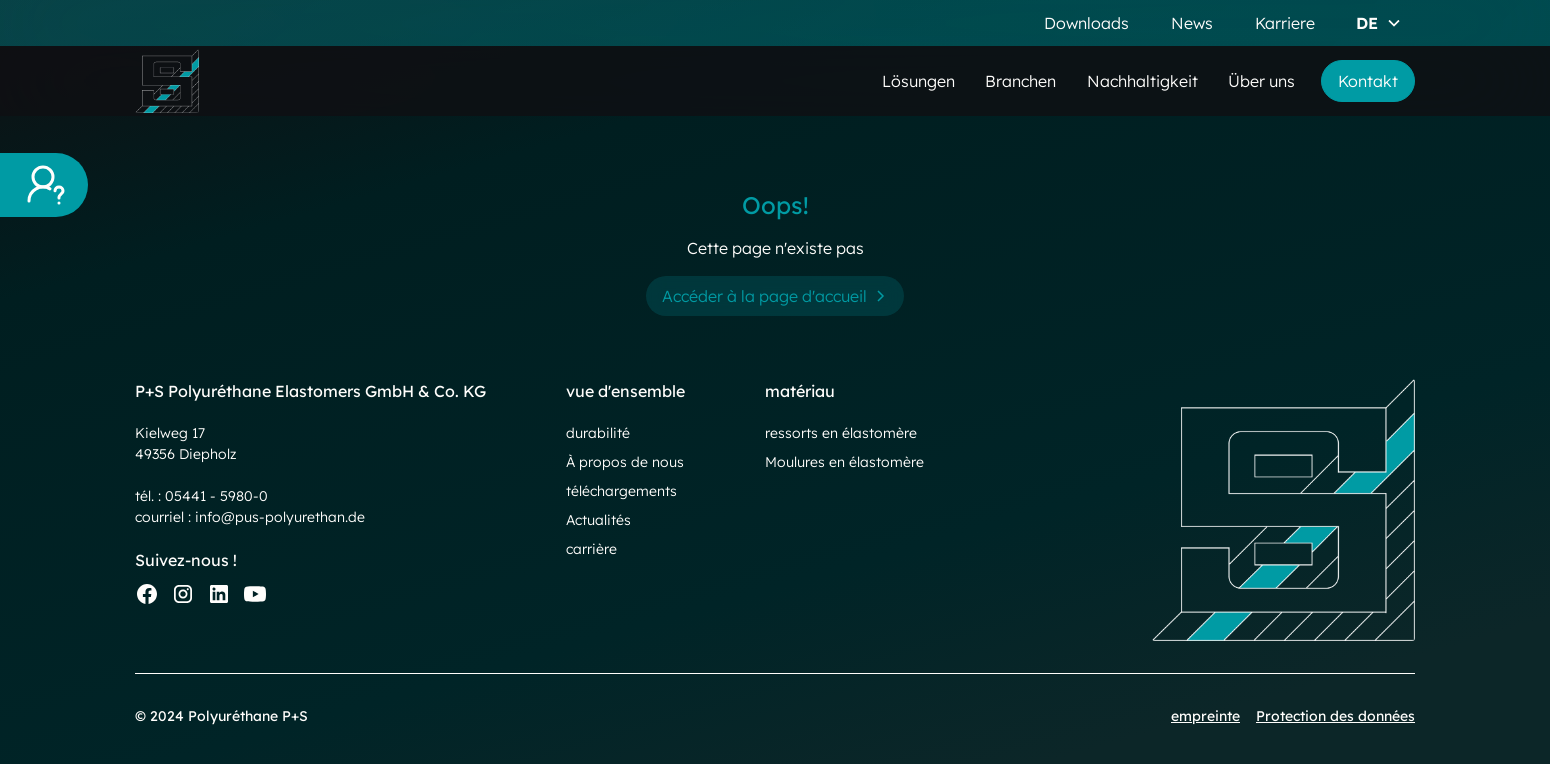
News (1192, 23)
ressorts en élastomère (841, 433)
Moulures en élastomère (844, 462)
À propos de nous (625, 462)
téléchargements (621, 491)
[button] (1379, 23)
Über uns (1261, 81)
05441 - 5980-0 (216, 496)
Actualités (598, 520)
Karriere (1285, 23)
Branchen (1020, 81)
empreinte (1205, 716)
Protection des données (1335, 716)
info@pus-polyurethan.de (280, 517)
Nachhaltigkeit (1142, 81)
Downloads (1086, 23)
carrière (591, 549)
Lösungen (918, 81)
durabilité (598, 433)
